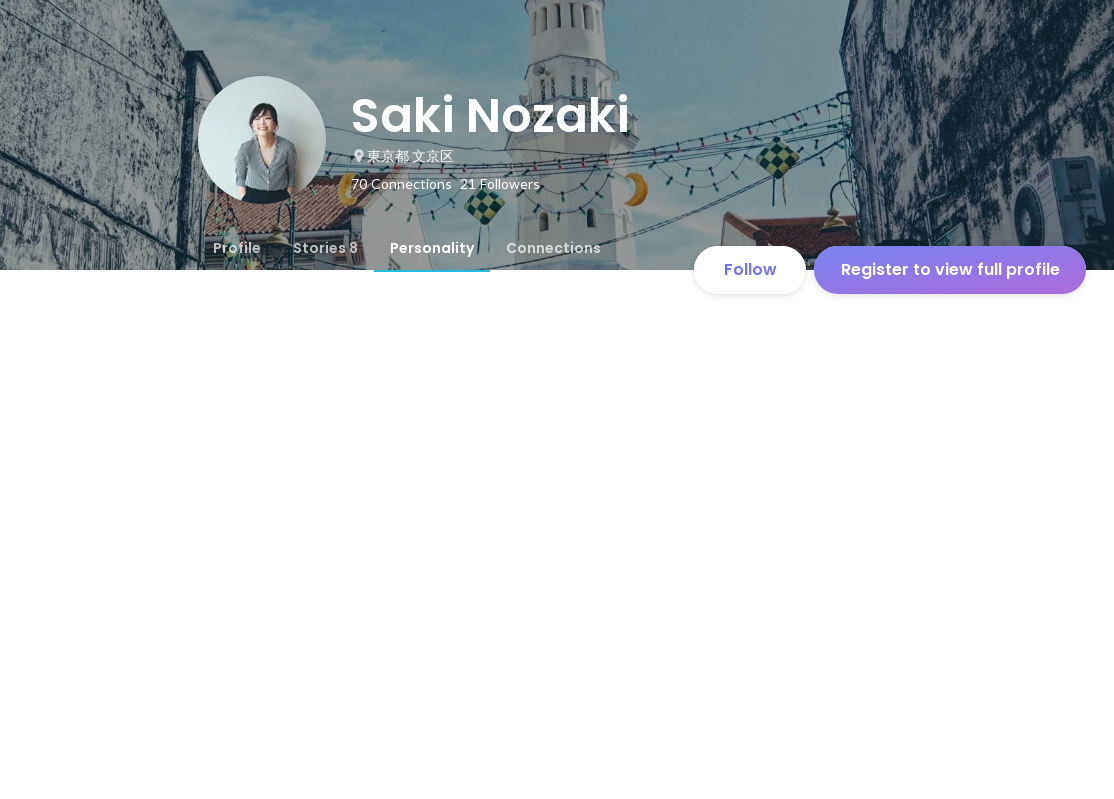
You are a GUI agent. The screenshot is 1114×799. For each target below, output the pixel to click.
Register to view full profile (950, 269)
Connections (553, 248)
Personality (432, 248)
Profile (237, 248)
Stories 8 (325, 248)
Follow (750, 269)
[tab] (237, 248)
